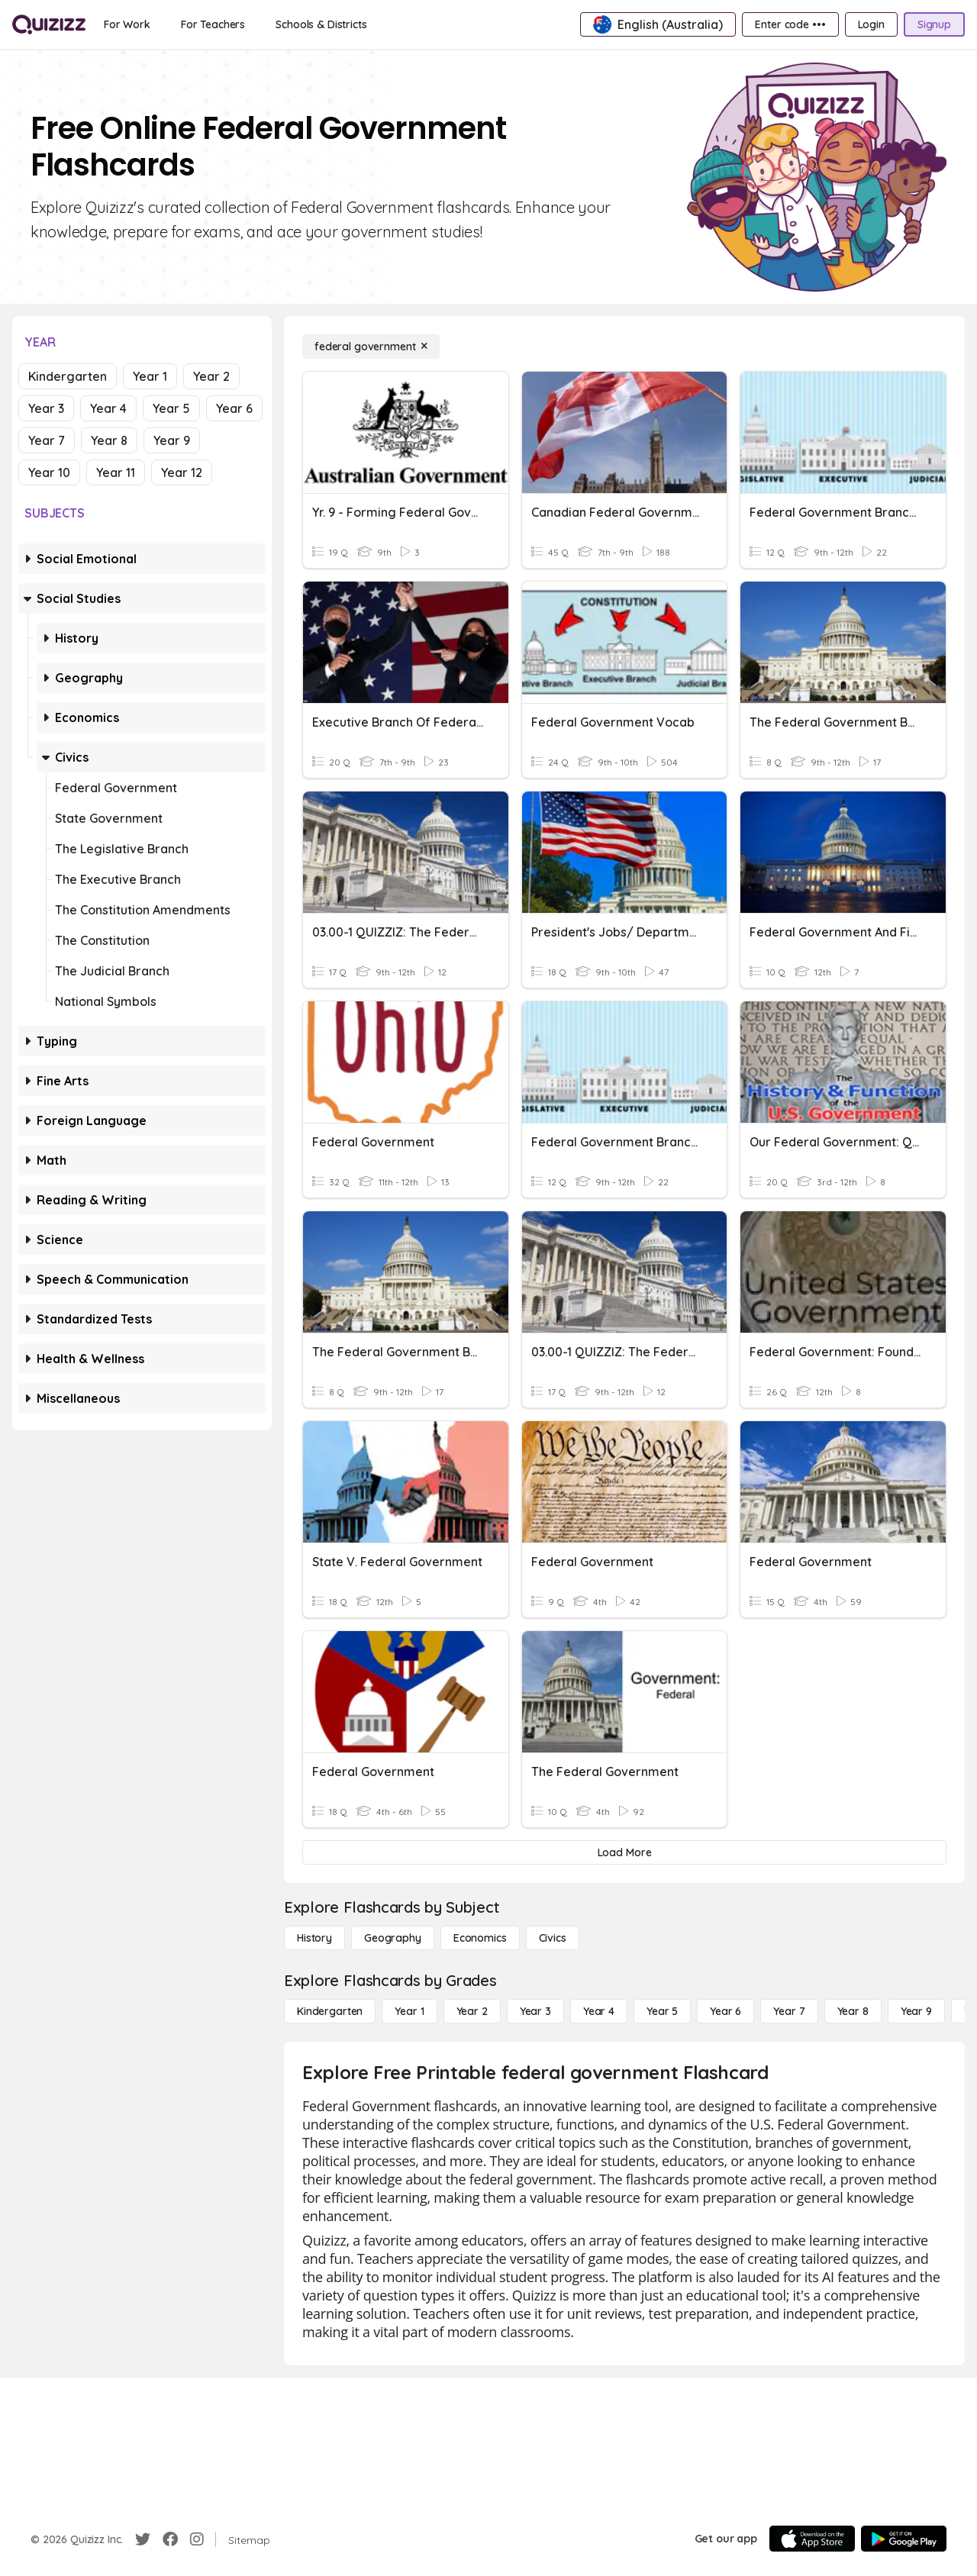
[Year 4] (598, 2011)
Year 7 (46, 440)
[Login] (871, 24)
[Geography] (392, 1938)
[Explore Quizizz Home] (48, 24)
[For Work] (127, 24)
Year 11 (115, 472)
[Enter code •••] (790, 24)
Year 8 (109, 440)
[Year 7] (788, 2011)
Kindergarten (67, 376)
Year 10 (49, 472)
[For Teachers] (213, 24)
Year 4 (108, 408)
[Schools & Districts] (321, 24)
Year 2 (211, 376)
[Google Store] (903, 2539)
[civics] (552, 1938)
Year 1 (150, 376)
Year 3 (46, 408)
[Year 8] (853, 2011)
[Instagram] (197, 2539)
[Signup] (934, 24)
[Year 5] (662, 2011)
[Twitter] (142, 2539)
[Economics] (480, 1938)
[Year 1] (409, 2011)
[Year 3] (535, 2011)
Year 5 (171, 408)
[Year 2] (472, 2011)
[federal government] (371, 346)
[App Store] (812, 2539)
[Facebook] (170, 2539)
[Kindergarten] (330, 2011)
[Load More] (624, 1852)
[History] (314, 1938)
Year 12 (181, 472)
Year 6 (234, 408)
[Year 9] (916, 2011)
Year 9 (171, 440)
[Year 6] (725, 2011)
